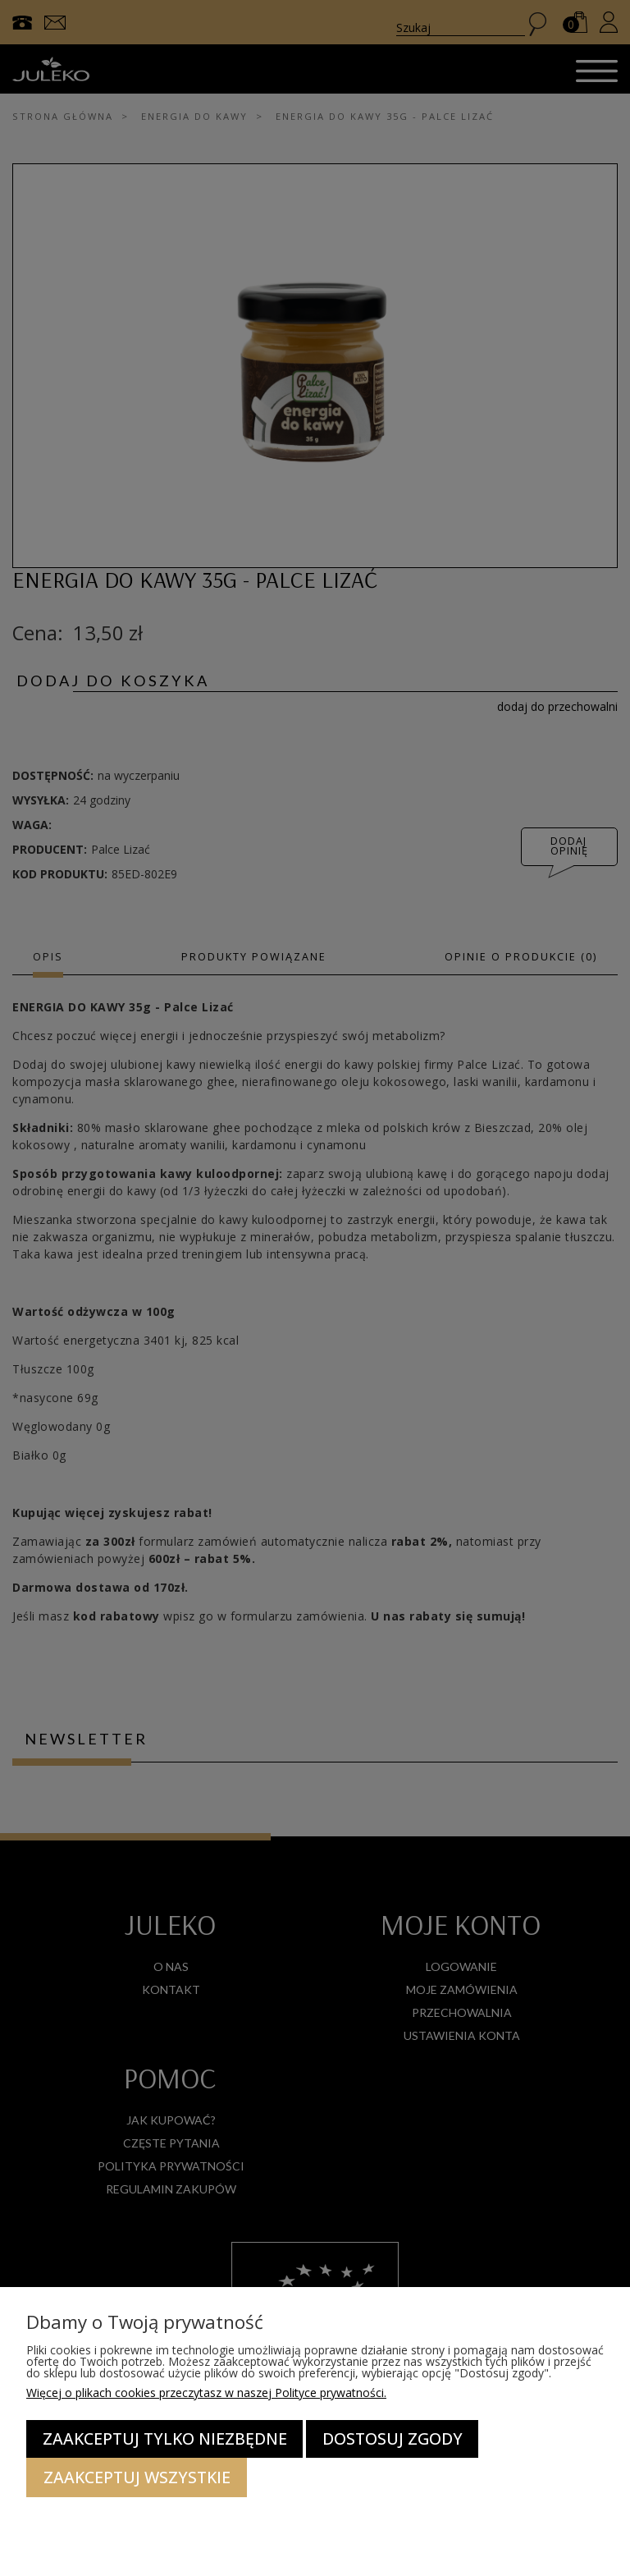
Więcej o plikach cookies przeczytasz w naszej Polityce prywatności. (206, 2392)
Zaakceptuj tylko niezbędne (165, 2438)
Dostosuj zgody (392, 2438)
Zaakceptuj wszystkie (137, 2477)
